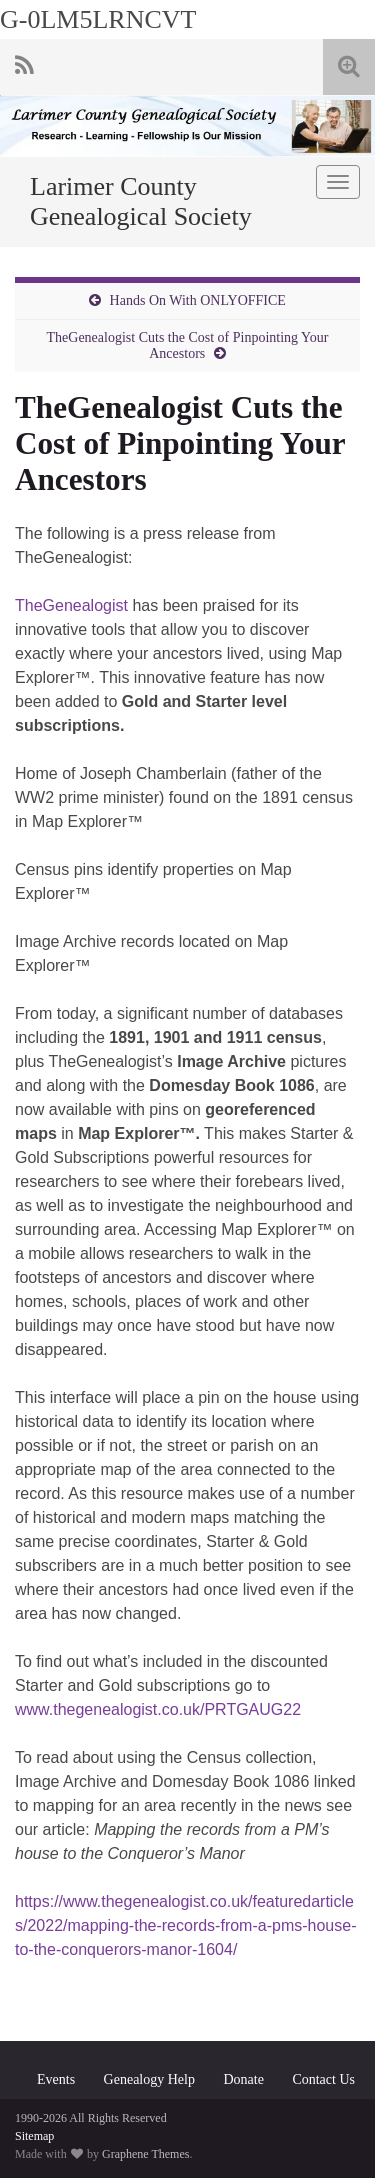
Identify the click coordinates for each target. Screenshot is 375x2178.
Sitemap (34, 2136)
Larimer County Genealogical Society (141, 201)
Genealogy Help (149, 2079)
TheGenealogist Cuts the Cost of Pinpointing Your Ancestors (188, 345)
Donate (243, 2079)
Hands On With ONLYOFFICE (198, 300)
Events (56, 2079)
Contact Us (323, 2079)
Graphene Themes (145, 2154)
